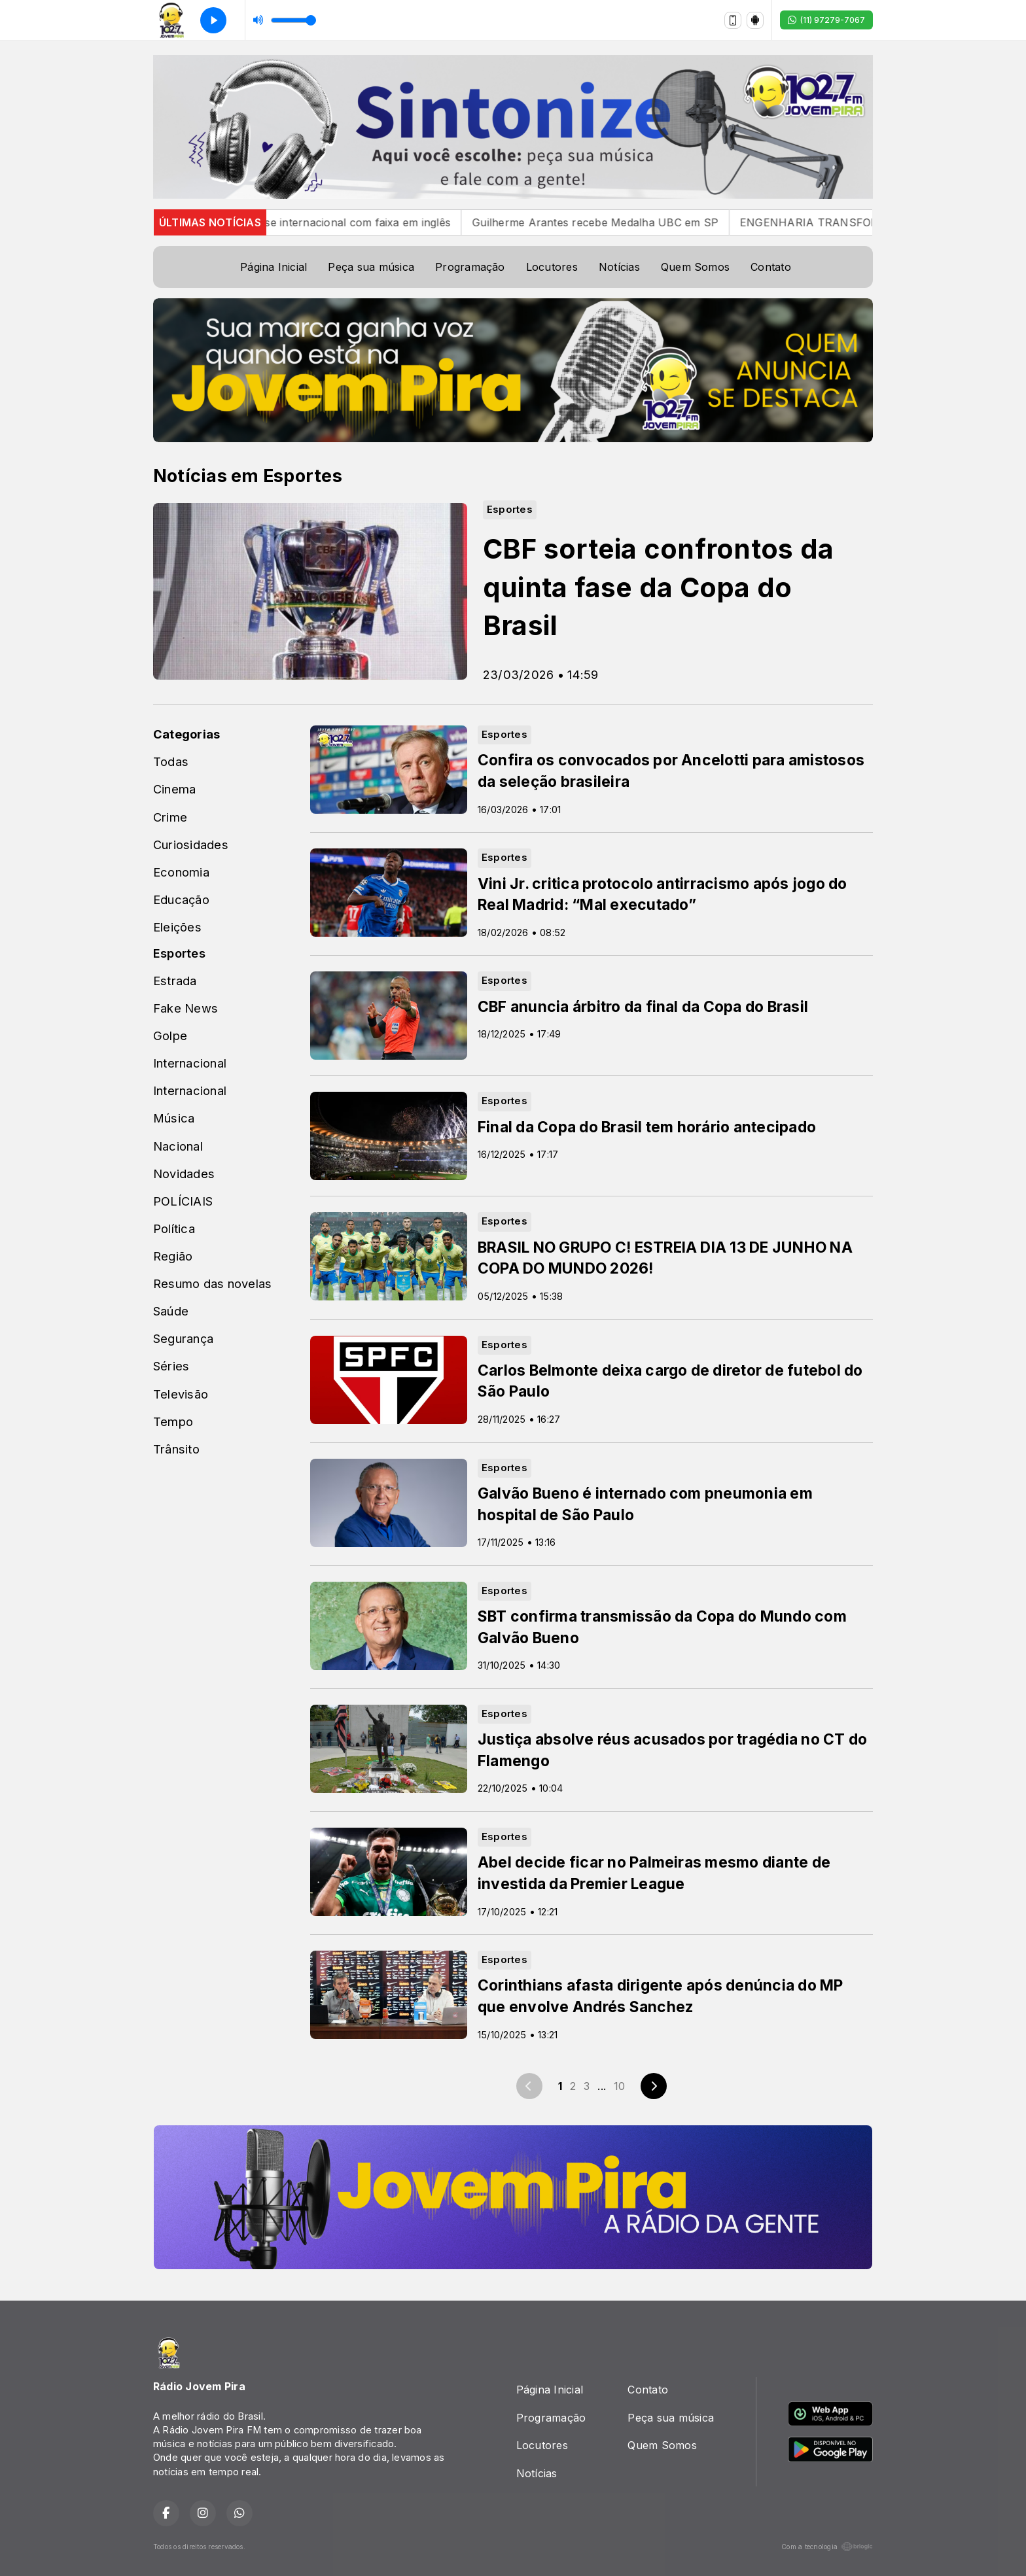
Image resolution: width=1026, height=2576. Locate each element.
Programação (470, 266)
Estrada (175, 980)
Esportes (179, 953)
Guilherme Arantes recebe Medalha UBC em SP (624, 222)
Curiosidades (190, 844)
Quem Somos (695, 266)
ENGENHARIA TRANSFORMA (846, 222)
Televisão (180, 1394)
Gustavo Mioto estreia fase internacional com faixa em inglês (323, 222)
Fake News (185, 1008)
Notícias (619, 266)
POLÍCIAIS (183, 1201)
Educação (181, 899)
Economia (181, 872)
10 (619, 2086)
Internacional (189, 1063)
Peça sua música (371, 266)
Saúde (170, 1311)
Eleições (177, 927)
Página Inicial (273, 266)
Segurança (183, 1338)
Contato (771, 266)
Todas (170, 761)
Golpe (170, 1035)
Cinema (174, 789)
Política (174, 1228)
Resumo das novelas (212, 1283)
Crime (170, 817)
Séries (171, 1366)
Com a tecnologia (827, 2546)
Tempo (173, 1421)
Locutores (552, 266)
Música (173, 1118)
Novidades (184, 1173)
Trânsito (176, 1449)
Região (172, 1256)
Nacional (178, 1146)
